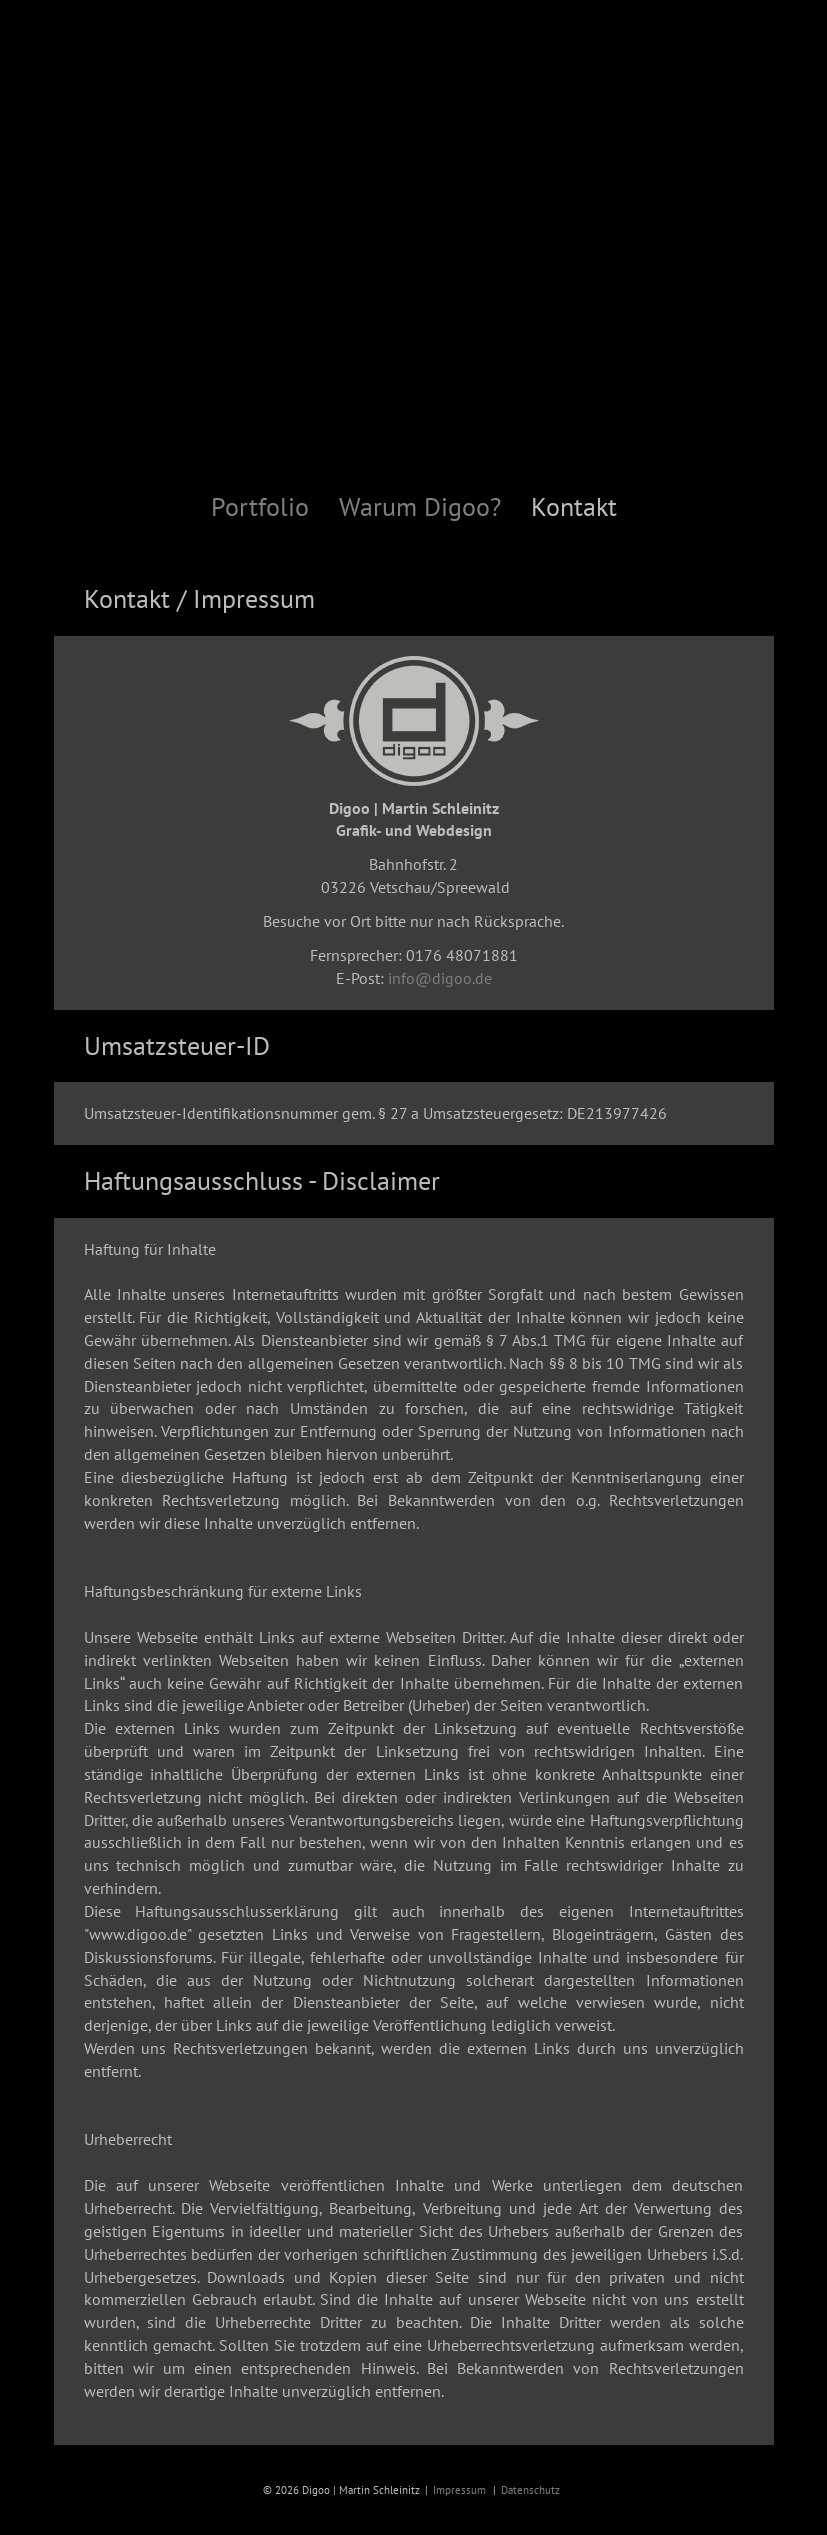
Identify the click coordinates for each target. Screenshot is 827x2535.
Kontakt (574, 507)
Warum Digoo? (420, 507)
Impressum (459, 2490)
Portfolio (260, 507)
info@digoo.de (440, 978)
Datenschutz (530, 2490)
